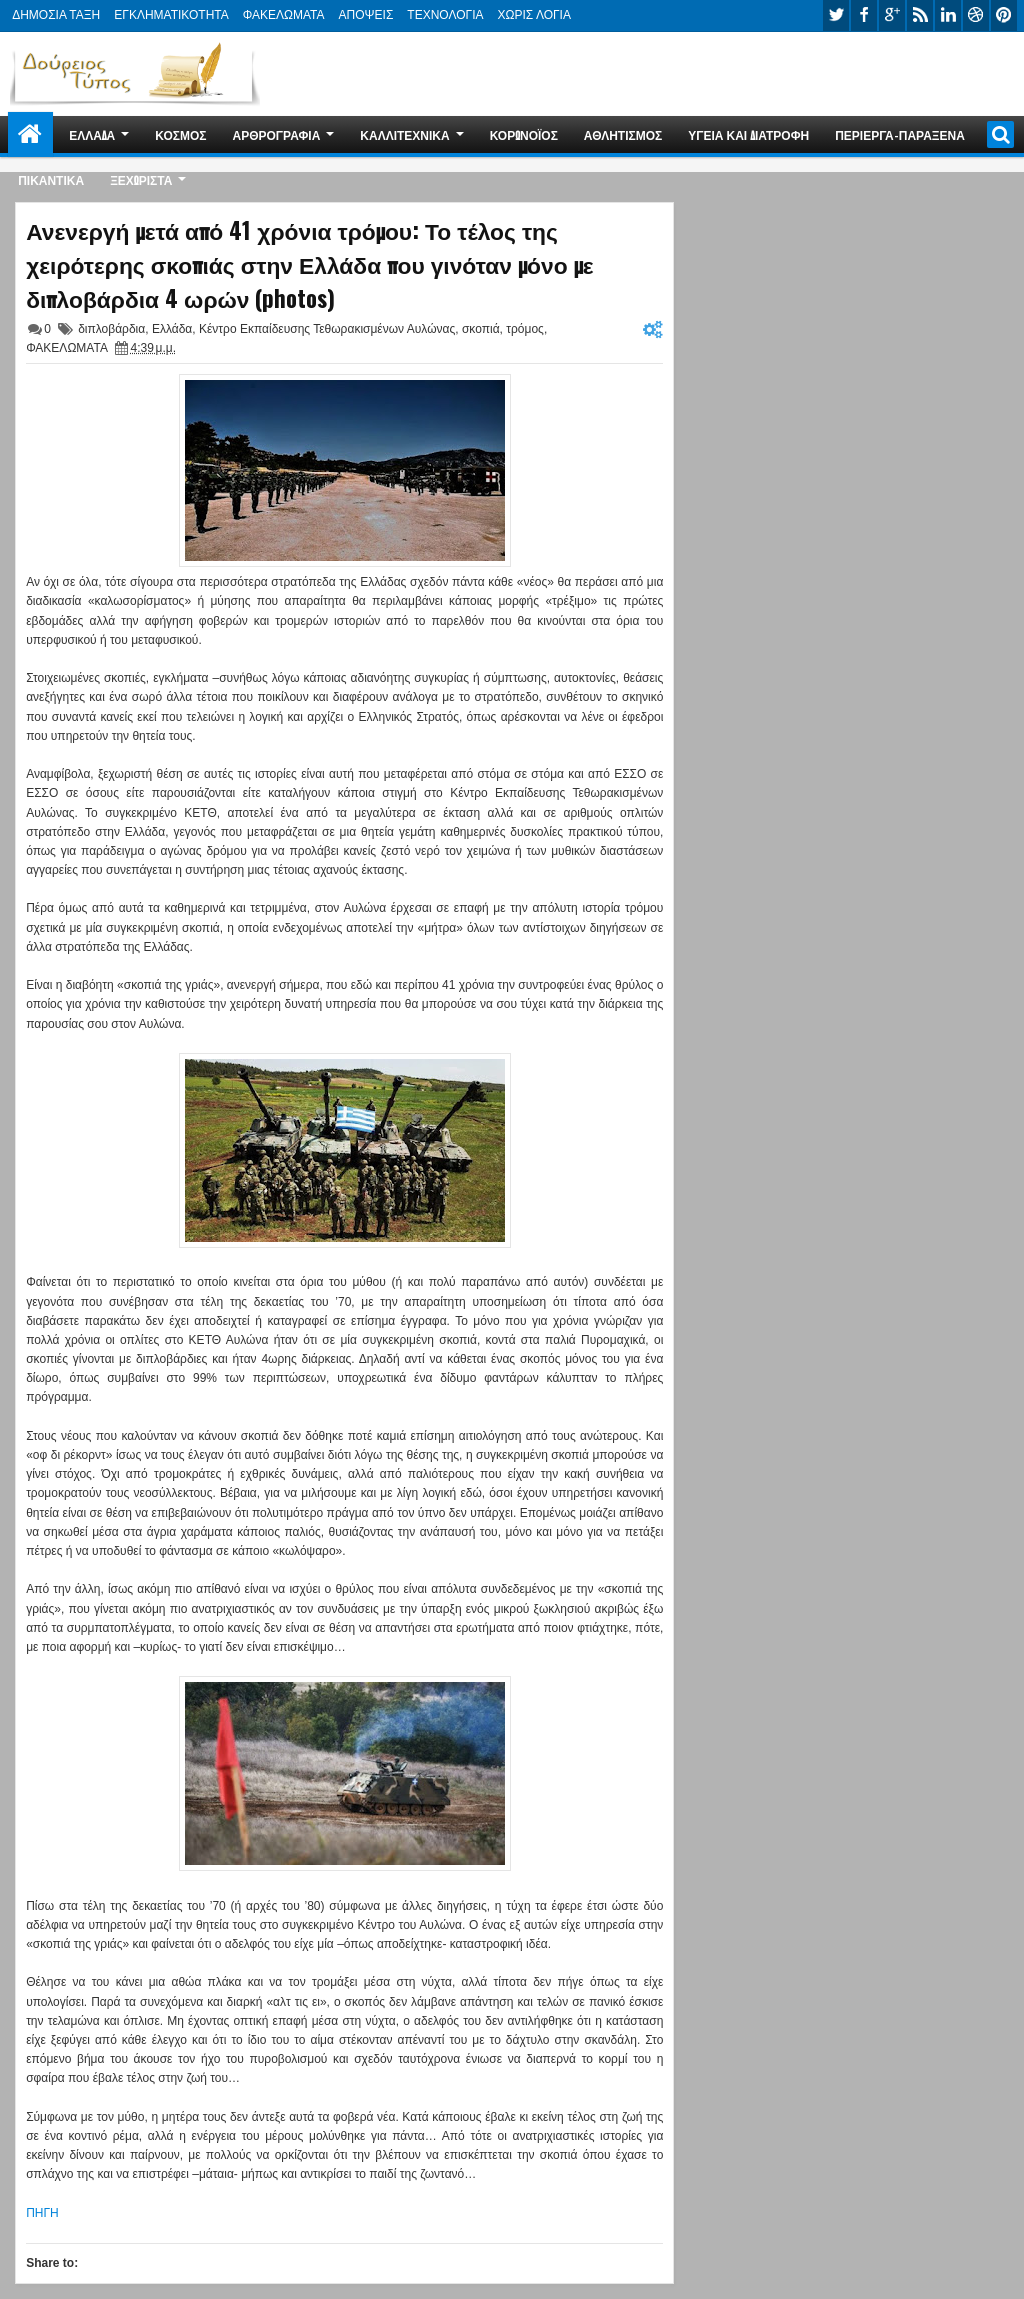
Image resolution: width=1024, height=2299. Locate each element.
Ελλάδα (172, 329)
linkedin (948, 15)
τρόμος (525, 329)
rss (920, 15)
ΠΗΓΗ (42, 2213)
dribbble (976, 15)
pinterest (1004, 15)
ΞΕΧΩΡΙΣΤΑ (141, 179)
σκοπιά (481, 329)
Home (30, 134)
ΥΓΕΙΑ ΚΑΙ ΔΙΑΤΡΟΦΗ (748, 134)
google (892, 15)
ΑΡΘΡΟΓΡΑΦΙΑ (276, 134)
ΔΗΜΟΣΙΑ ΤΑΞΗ (56, 15)
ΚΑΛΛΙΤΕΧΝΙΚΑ (404, 134)
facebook (864, 15)
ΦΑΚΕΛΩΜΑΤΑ (284, 15)
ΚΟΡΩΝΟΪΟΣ (524, 134)
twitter (836, 15)
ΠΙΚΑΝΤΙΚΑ (51, 179)
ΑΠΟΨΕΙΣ (366, 15)
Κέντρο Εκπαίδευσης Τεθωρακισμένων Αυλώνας (327, 329)
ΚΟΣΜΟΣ (180, 134)
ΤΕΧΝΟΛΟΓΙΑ (445, 15)
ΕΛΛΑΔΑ (92, 134)
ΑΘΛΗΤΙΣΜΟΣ (623, 134)
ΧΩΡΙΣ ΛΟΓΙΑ (534, 15)
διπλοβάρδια (111, 329)
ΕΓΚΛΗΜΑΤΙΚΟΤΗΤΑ (171, 15)
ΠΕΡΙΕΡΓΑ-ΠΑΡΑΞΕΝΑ (900, 134)
